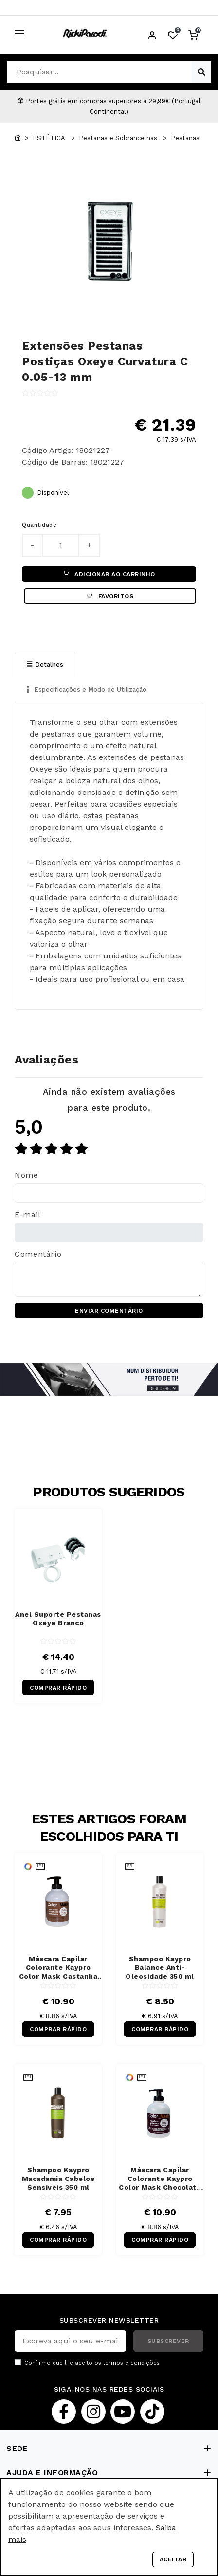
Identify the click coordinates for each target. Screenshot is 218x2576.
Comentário (38, 1254)
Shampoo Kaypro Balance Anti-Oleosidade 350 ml (160, 1967)
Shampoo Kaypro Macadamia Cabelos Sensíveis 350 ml (58, 2178)
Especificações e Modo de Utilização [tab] (86, 689)
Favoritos (110, 596)
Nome (26, 1175)
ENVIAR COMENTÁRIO (109, 1310)
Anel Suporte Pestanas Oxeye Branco (58, 1618)
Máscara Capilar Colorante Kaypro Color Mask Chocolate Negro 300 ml (160, 2179)
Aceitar (173, 2559)
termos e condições (131, 2363)
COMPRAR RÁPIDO (58, 1687)
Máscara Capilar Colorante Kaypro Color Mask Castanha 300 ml (58, 1968)
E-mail (28, 1214)
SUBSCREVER (168, 2341)
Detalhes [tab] (45, 664)
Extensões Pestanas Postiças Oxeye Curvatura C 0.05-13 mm (105, 361)
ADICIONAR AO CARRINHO (109, 574)
